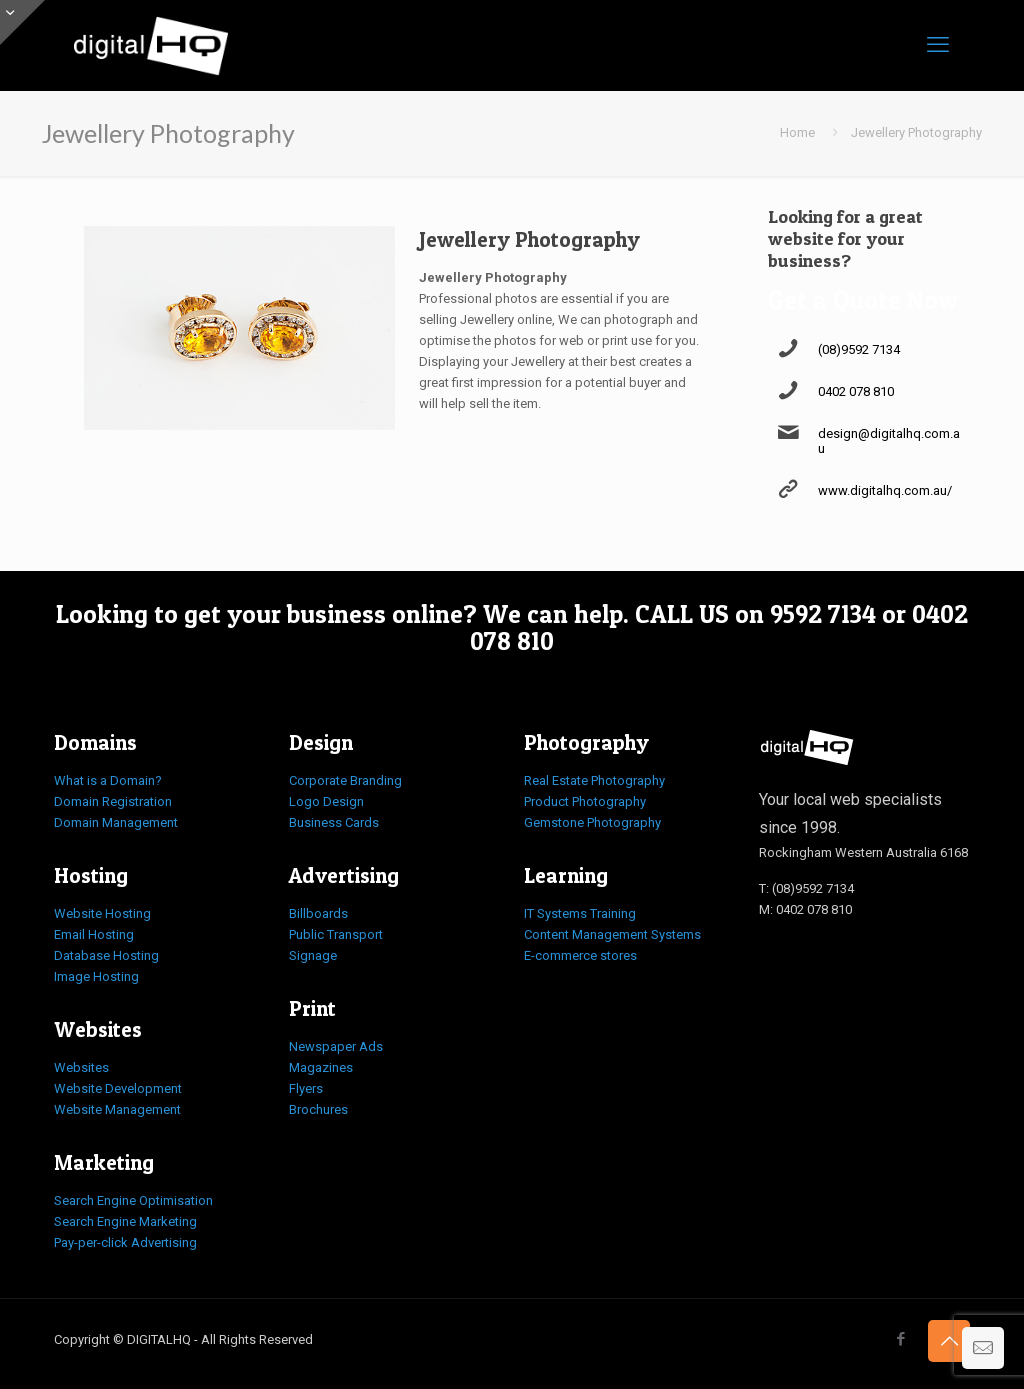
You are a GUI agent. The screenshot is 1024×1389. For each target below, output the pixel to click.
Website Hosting (102, 913)
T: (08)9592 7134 (806, 888)
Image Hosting (96, 976)
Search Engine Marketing (125, 1221)
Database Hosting (106, 955)
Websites (81, 1067)
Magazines (321, 1067)
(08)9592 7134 (859, 349)
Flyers (306, 1088)
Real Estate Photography (594, 780)
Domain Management (116, 822)
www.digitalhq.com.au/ (885, 490)
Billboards (318, 913)
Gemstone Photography (592, 822)
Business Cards (334, 822)
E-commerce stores (580, 955)
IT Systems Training (580, 913)
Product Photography (585, 801)
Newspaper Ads (336, 1046)
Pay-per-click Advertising (125, 1242)
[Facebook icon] (900, 1339)
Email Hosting (94, 934)
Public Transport (336, 934)
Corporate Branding (345, 780)
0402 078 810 (856, 391)
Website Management (117, 1109)
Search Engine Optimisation (133, 1200)
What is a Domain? (108, 780)
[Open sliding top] (22, 22)
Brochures (318, 1109)
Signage (313, 955)
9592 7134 (823, 614)
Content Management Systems (612, 934)
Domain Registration (113, 801)
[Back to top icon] (949, 1341)
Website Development (118, 1088)
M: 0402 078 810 (805, 909)
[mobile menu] (938, 45)
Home (797, 132)
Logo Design (326, 801)
